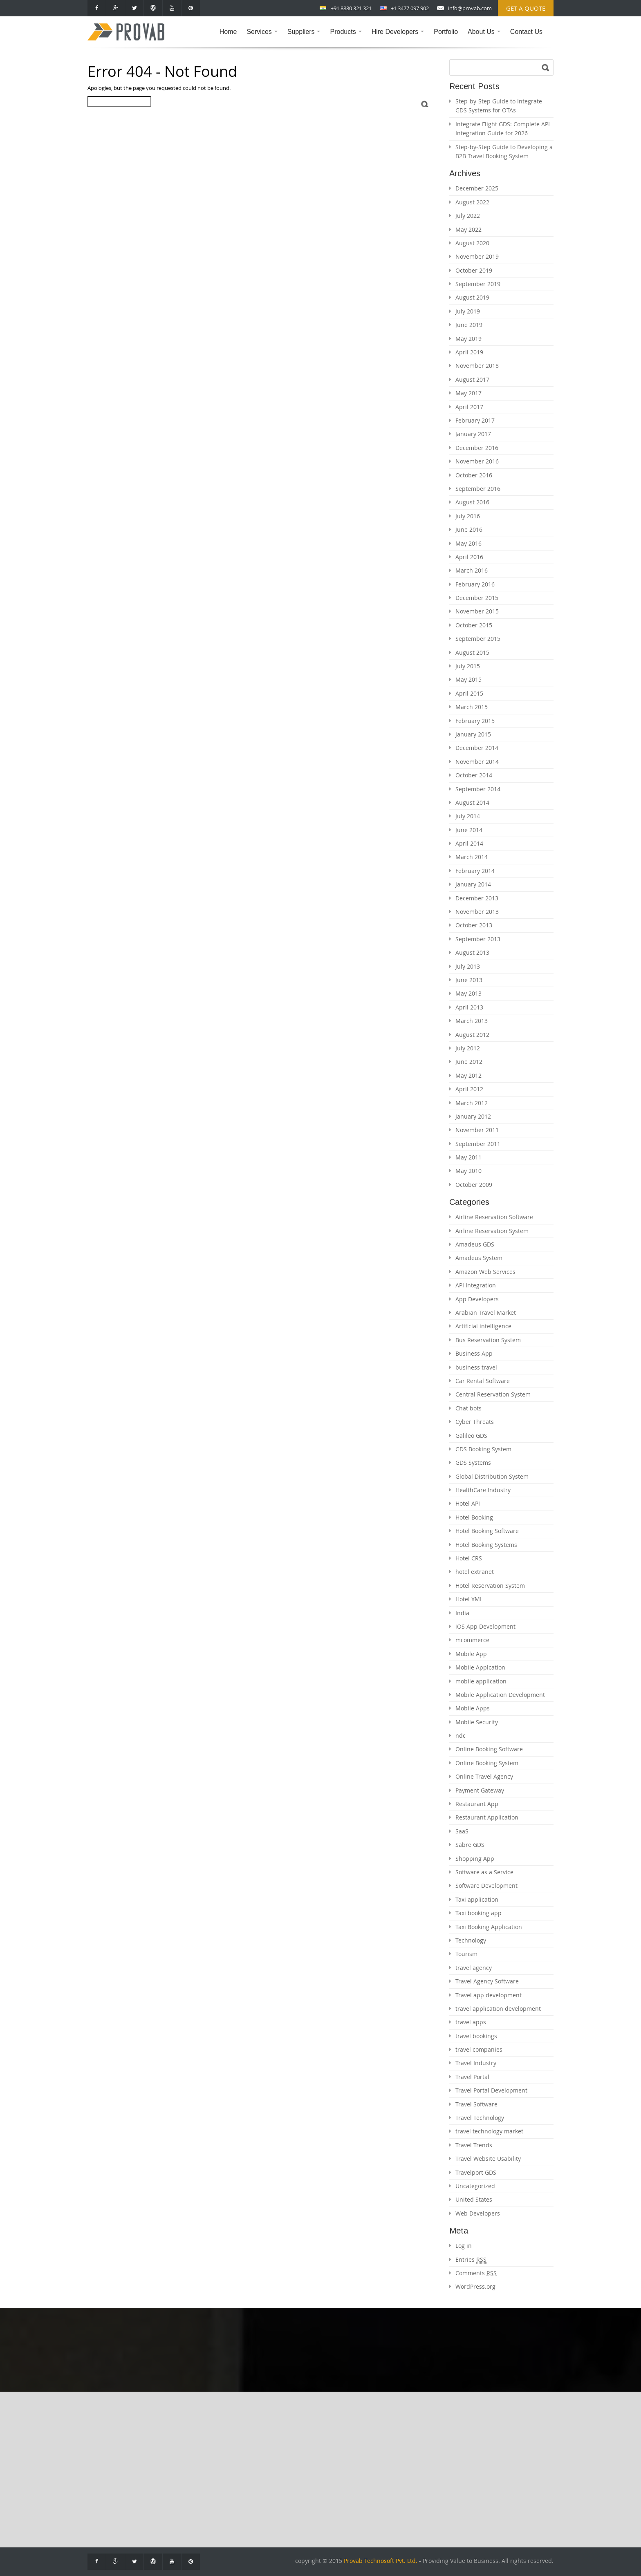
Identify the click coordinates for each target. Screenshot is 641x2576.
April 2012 (469, 1089)
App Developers (477, 1299)
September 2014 (477, 789)
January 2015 (473, 734)
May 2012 (468, 1075)
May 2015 (468, 679)
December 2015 (476, 598)
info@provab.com (470, 8)
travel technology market (489, 2131)
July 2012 (467, 1048)
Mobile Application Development (500, 1695)
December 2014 (476, 748)
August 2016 (472, 502)
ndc (460, 1735)
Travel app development (488, 1995)
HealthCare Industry (483, 1490)
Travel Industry (475, 2063)
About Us (486, 37)
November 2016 (477, 461)
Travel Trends (473, 2145)
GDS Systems (473, 1462)
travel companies (478, 2049)
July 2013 (467, 966)
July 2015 (467, 666)
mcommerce (472, 1640)
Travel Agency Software (487, 1981)
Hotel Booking (474, 1517)
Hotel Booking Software (487, 1531)
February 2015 (475, 721)
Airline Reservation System (492, 1231)
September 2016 (477, 488)
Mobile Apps (472, 1708)
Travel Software (476, 2104)
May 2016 (468, 543)
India (462, 1613)
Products (347, 37)
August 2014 (472, 802)
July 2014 (467, 816)
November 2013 (477, 911)
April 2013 (469, 1007)
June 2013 (468, 980)
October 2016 (473, 475)
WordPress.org (475, 2286)
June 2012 (468, 1061)
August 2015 (472, 652)
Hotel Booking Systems (486, 1545)
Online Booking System (486, 1763)
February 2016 (475, 584)
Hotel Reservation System (490, 1585)
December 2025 (476, 188)
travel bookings (476, 2036)
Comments (476, 2273)
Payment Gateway (479, 1790)
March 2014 (471, 857)
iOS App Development (485, 1626)
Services (264, 37)
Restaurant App (476, 1804)
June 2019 (468, 325)
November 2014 (477, 761)
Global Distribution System (492, 1476)
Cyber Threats (474, 1422)
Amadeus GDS (474, 1244)
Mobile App (471, 1654)
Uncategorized (475, 2186)
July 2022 (467, 215)
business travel (476, 1367)
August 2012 (472, 1034)
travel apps (470, 2022)
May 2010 (468, 1171)
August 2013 (472, 952)
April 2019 (469, 352)
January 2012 (473, 1116)
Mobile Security (476, 1722)
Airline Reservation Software (494, 1217)
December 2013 (476, 898)
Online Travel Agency (484, 1776)
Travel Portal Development (491, 2090)
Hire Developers (400, 37)
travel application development (498, 2008)
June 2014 (468, 830)
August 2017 (472, 379)
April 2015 (469, 693)
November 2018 (477, 365)
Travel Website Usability (488, 2158)
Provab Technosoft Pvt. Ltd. (380, 2561)
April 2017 (469, 407)
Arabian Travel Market (485, 1312)
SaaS (461, 1831)
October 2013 (473, 925)
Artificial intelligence (483, 1326)
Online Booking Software (489, 1749)
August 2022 (472, 202)
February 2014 (475, 871)
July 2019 (467, 311)
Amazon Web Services (485, 1272)
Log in (463, 2245)
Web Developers (477, 2213)
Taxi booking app (478, 1913)
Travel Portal (472, 2077)
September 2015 (477, 638)
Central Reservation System (493, 1394)
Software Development (486, 1885)
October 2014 (473, 775)
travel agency (473, 1968)
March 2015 (471, 707)
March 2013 (471, 1021)
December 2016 (476, 448)
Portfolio (446, 31)
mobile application (481, 1681)
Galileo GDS (471, 1435)
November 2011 (477, 1130)
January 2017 (473, 434)
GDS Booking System (483, 1449)
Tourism (466, 1954)
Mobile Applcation (480, 1667)
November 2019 (477, 256)
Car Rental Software (482, 1381)
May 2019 (468, 338)
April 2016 (469, 557)
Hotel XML (469, 1599)
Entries (470, 2260)
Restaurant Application (486, 1817)
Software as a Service (484, 1872)
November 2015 (477, 611)
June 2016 (468, 529)
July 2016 (467, 516)
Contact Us (526, 31)
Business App (474, 1353)
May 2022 (468, 229)
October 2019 (473, 270)
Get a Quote (525, 8)
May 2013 (468, 993)
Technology (470, 1940)
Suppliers (305, 37)
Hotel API (467, 1503)
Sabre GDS (469, 1845)
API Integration (475, 1285)
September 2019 (477, 284)
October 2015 (473, 625)
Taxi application (476, 1899)
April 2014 (469, 843)
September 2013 (477, 939)
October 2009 (473, 1184)
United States (473, 2199)
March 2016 (471, 570)
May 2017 (468, 393)
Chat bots (468, 1408)
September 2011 (477, 1144)
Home (228, 31)
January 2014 (473, 884)
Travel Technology (479, 2118)
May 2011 (468, 1157)
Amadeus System (478, 1258)
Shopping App (474, 1858)
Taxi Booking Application (488, 1927)
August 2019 (472, 297)
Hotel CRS (468, 1558)
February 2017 (475, 420)
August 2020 (472, 243)
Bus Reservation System (488, 1340)
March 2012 (471, 1103)
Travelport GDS (475, 2172)
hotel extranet (474, 1572)
